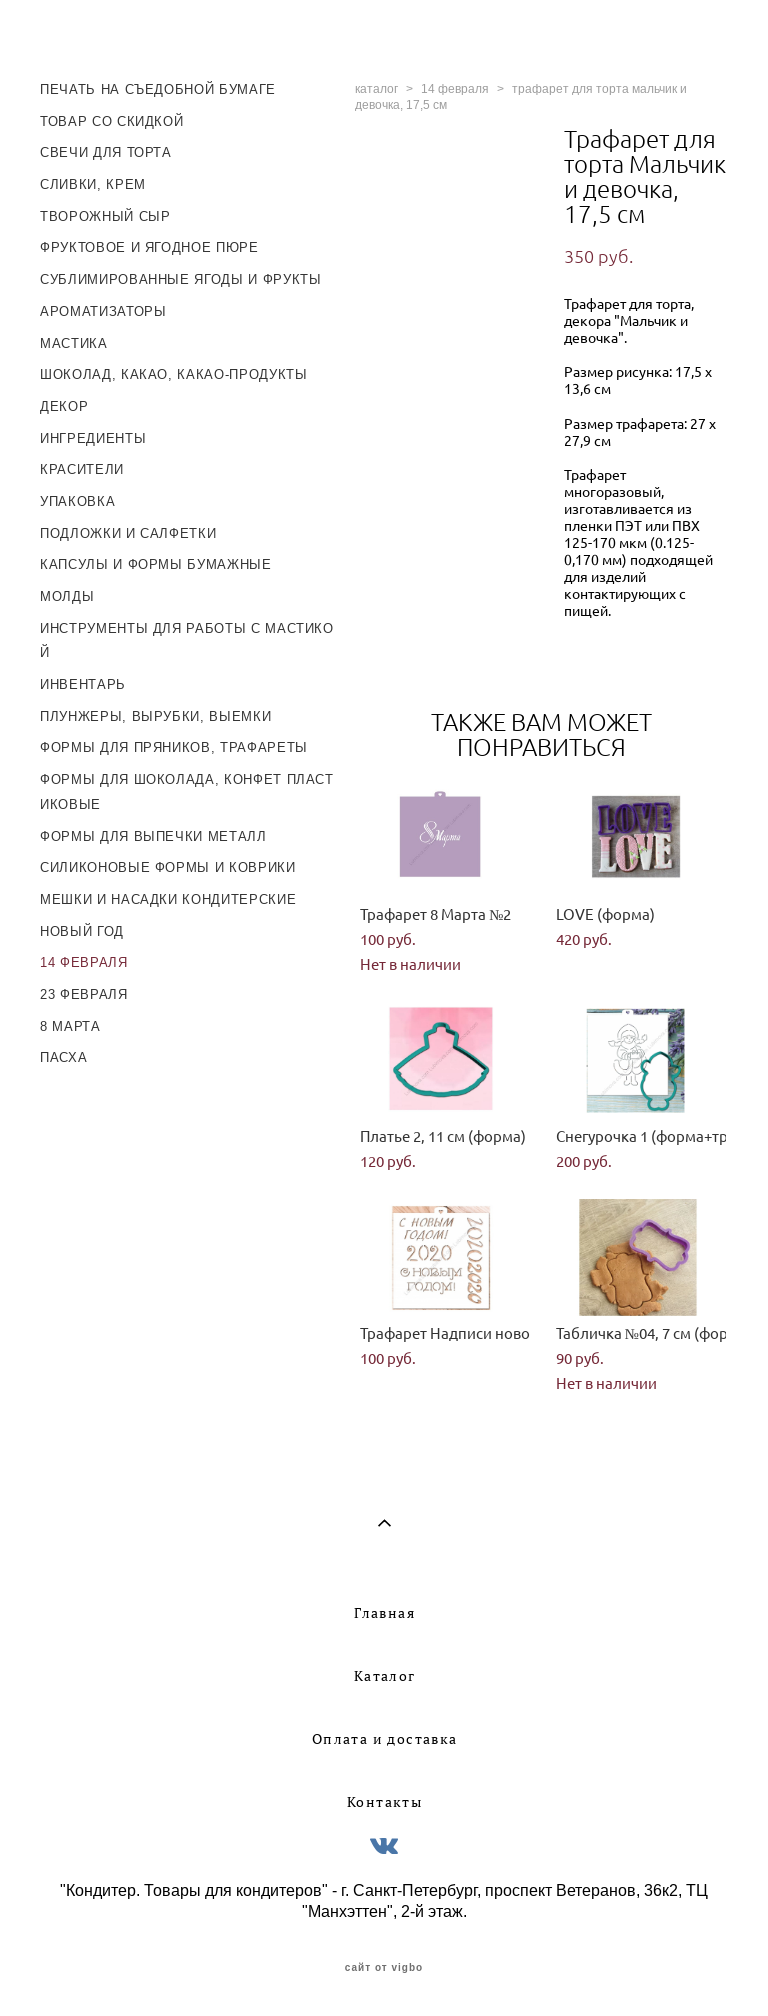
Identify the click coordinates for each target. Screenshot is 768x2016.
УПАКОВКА (77, 501)
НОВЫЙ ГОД (82, 931)
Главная (384, 1613)
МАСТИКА (74, 343)
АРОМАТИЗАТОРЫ (103, 311)
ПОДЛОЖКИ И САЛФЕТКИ (128, 533)
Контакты (384, 1802)
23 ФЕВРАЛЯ (84, 994)
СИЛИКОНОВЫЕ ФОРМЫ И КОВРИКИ (168, 867)
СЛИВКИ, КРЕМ (93, 184)
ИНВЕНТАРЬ (83, 684)
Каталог (385, 1676)
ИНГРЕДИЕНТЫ (93, 438)
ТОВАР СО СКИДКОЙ (111, 121)
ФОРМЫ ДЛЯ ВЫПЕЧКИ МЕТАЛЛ (153, 836)
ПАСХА (63, 1057)
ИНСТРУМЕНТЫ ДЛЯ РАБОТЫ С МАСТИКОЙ (187, 641)
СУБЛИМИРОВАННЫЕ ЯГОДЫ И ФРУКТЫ (181, 279)
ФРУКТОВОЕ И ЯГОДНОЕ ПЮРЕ (149, 247)
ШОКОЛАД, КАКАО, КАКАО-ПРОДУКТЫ (174, 374)
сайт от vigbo (384, 1968)
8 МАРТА (70, 1026)
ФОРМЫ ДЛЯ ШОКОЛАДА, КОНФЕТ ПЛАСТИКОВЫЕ (187, 792)
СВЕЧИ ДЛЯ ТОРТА (106, 152)
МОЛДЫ (67, 596)
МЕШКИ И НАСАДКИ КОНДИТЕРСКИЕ (168, 899)
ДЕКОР (64, 406)
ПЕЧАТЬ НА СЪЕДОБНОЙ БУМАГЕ (158, 89)
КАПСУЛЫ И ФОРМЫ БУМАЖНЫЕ (156, 564)
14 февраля (455, 89)
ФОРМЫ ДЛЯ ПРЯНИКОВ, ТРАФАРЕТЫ (174, 747)
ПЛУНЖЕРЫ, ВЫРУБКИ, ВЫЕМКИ (155, 716)
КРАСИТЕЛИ (82, 469)
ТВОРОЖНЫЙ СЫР (105, 216)
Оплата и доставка (385, 1739)
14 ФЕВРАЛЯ (84, 962)
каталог (376, 89)
